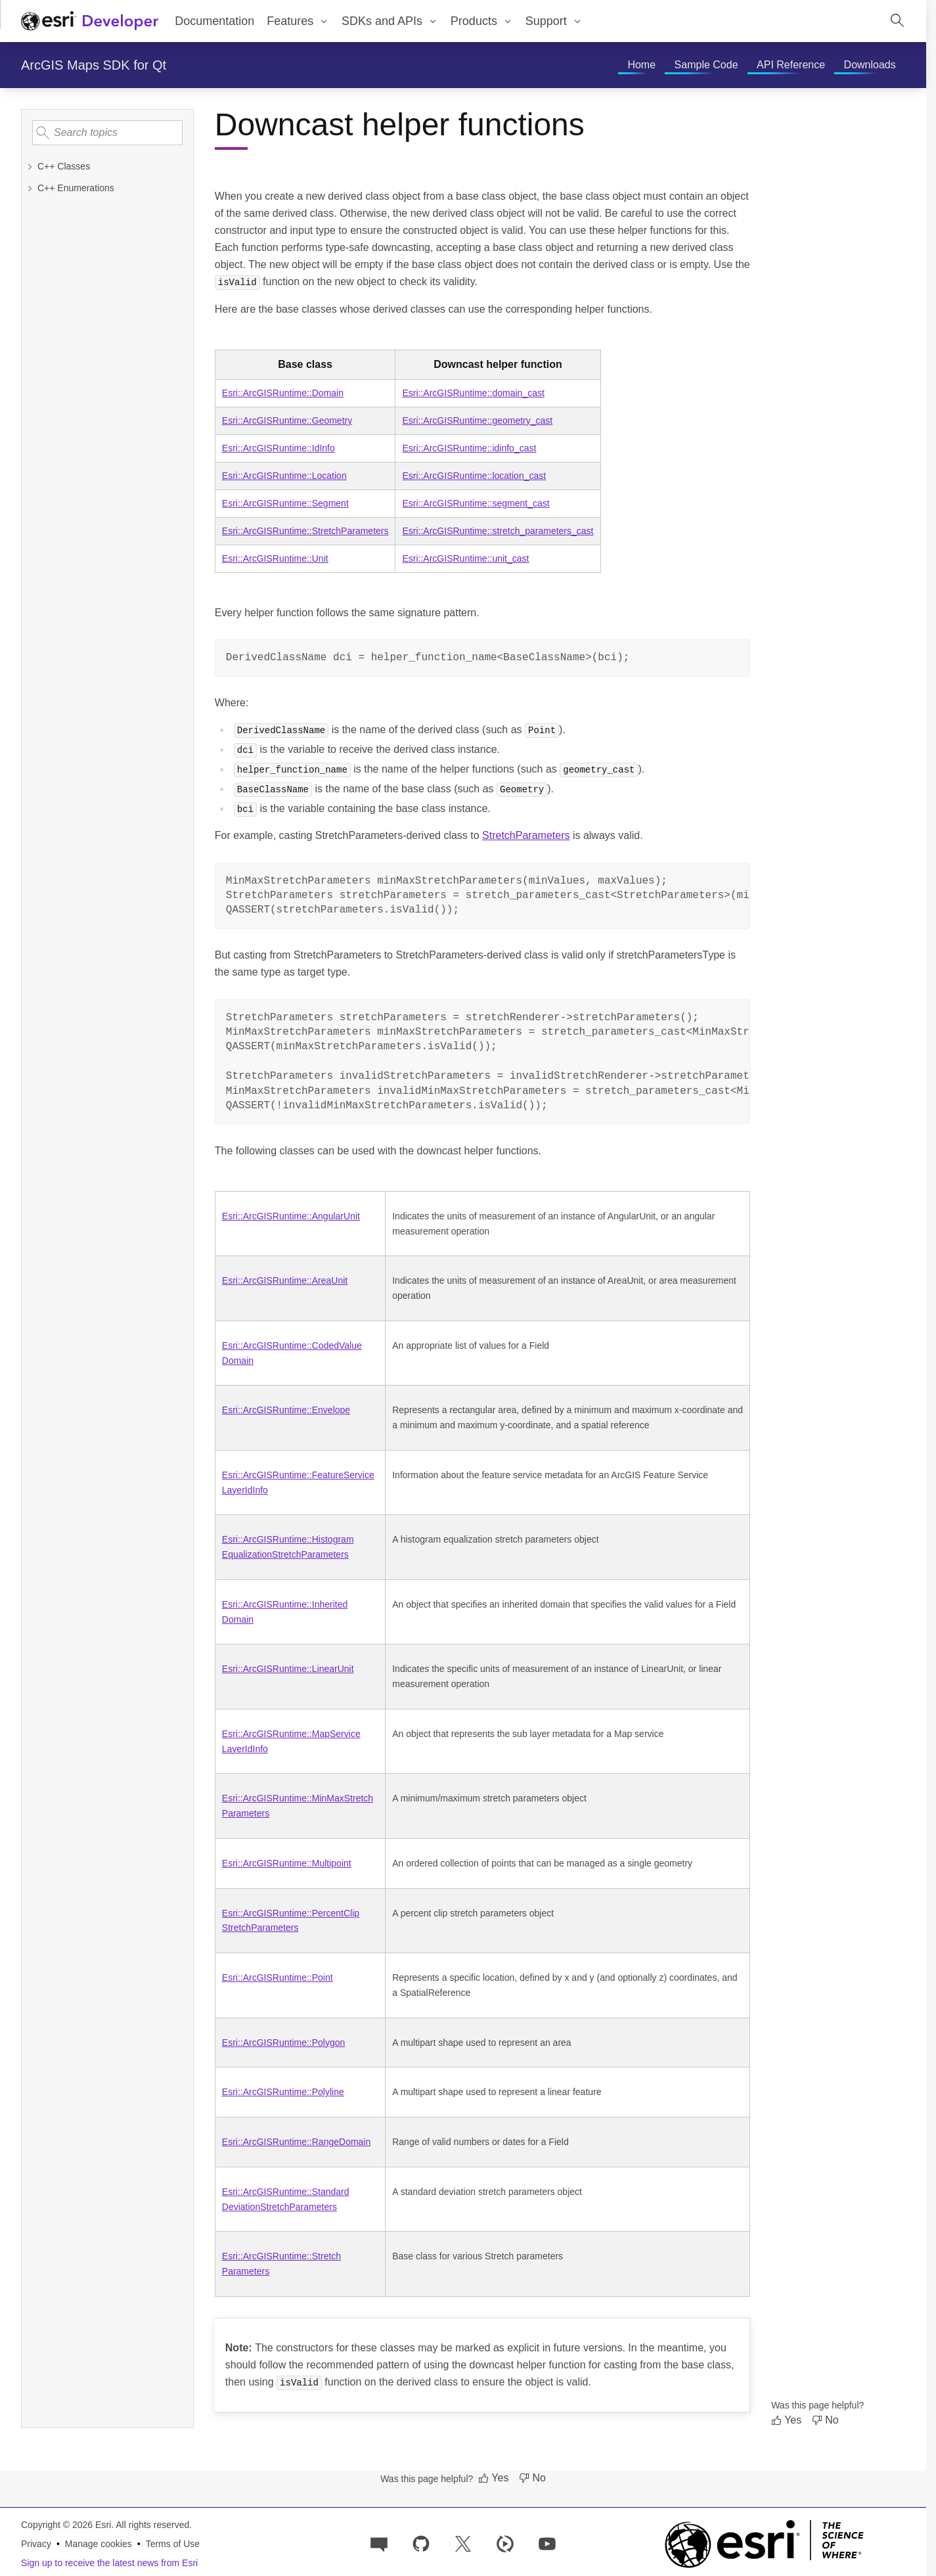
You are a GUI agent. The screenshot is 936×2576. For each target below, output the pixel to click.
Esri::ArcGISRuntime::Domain (283, 393)
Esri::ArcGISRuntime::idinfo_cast (469, 448)
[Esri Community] (379, 2543)
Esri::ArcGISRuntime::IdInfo (278, 448)
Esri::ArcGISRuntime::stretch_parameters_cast (497, 531)
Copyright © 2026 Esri (66, 2525)
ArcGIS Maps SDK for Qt (93, 65)
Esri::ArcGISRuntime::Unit (275, 558)
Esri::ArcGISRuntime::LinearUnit (288, 1668)
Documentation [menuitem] (214, 21)
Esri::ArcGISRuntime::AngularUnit (291, 1216)
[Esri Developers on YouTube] (547, 2543)
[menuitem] (298, 21)
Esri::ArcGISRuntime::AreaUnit (284, 1280)
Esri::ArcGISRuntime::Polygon (283, 2042)
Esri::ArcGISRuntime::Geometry (287, 420)
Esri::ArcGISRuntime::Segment (285, 503)
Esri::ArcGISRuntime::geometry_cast (477, 420)
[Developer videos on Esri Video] (505, 2543)
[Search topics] (107, 132)
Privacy (36, 2544)
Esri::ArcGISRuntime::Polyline (283, 2092)
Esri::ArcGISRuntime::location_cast (474, 475)
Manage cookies (98, 2544)
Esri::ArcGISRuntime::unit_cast (465, 558)
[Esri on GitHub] (421, 2543)
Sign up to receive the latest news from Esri (109, 2563)
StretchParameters (525, 835)
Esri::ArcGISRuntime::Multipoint (286, 1863)
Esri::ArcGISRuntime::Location (284, 475)
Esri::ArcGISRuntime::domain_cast (473, 393)
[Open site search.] (897, 21)
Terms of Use (173, 2544)
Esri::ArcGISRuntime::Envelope (286, 1410)
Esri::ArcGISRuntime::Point (277, 1977)
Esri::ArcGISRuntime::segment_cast (475, 503)
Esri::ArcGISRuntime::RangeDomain (296, 2141)
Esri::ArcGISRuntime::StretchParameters (305, 531)
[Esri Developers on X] (463, 2543)
